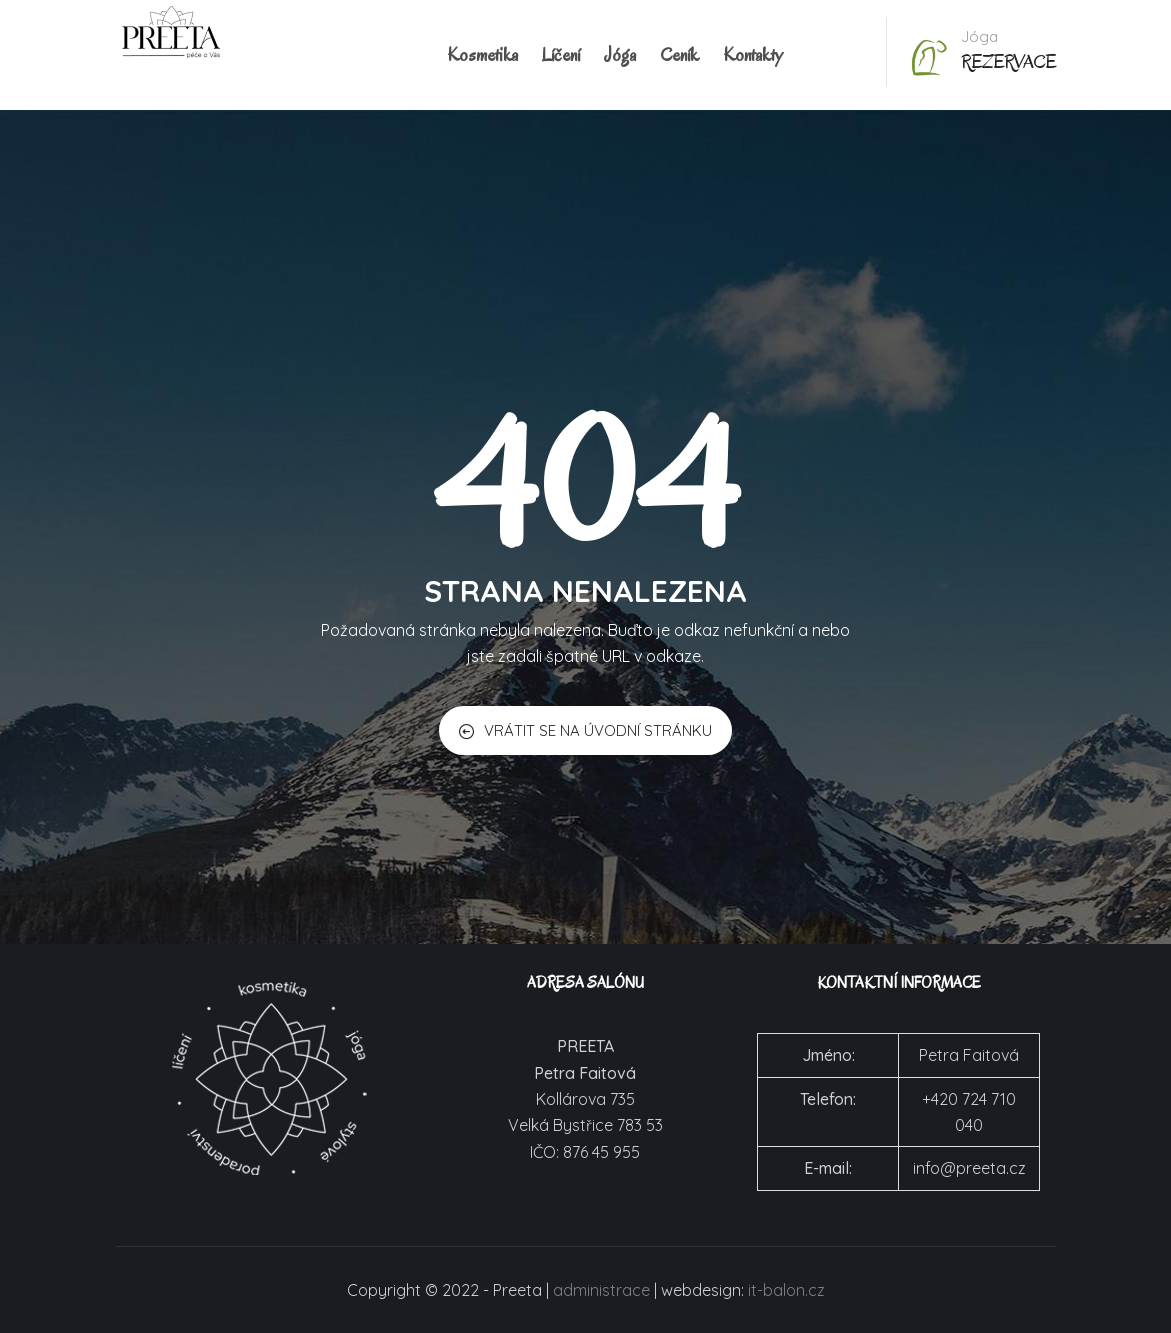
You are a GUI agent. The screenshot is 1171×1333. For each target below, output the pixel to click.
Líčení (561, 55)
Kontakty (753, 55)
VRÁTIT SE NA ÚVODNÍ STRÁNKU (585, 730)
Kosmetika (482, 55)
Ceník (679, 55)
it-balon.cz (786, 1290)
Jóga (620, 55)
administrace (601, 1290)
